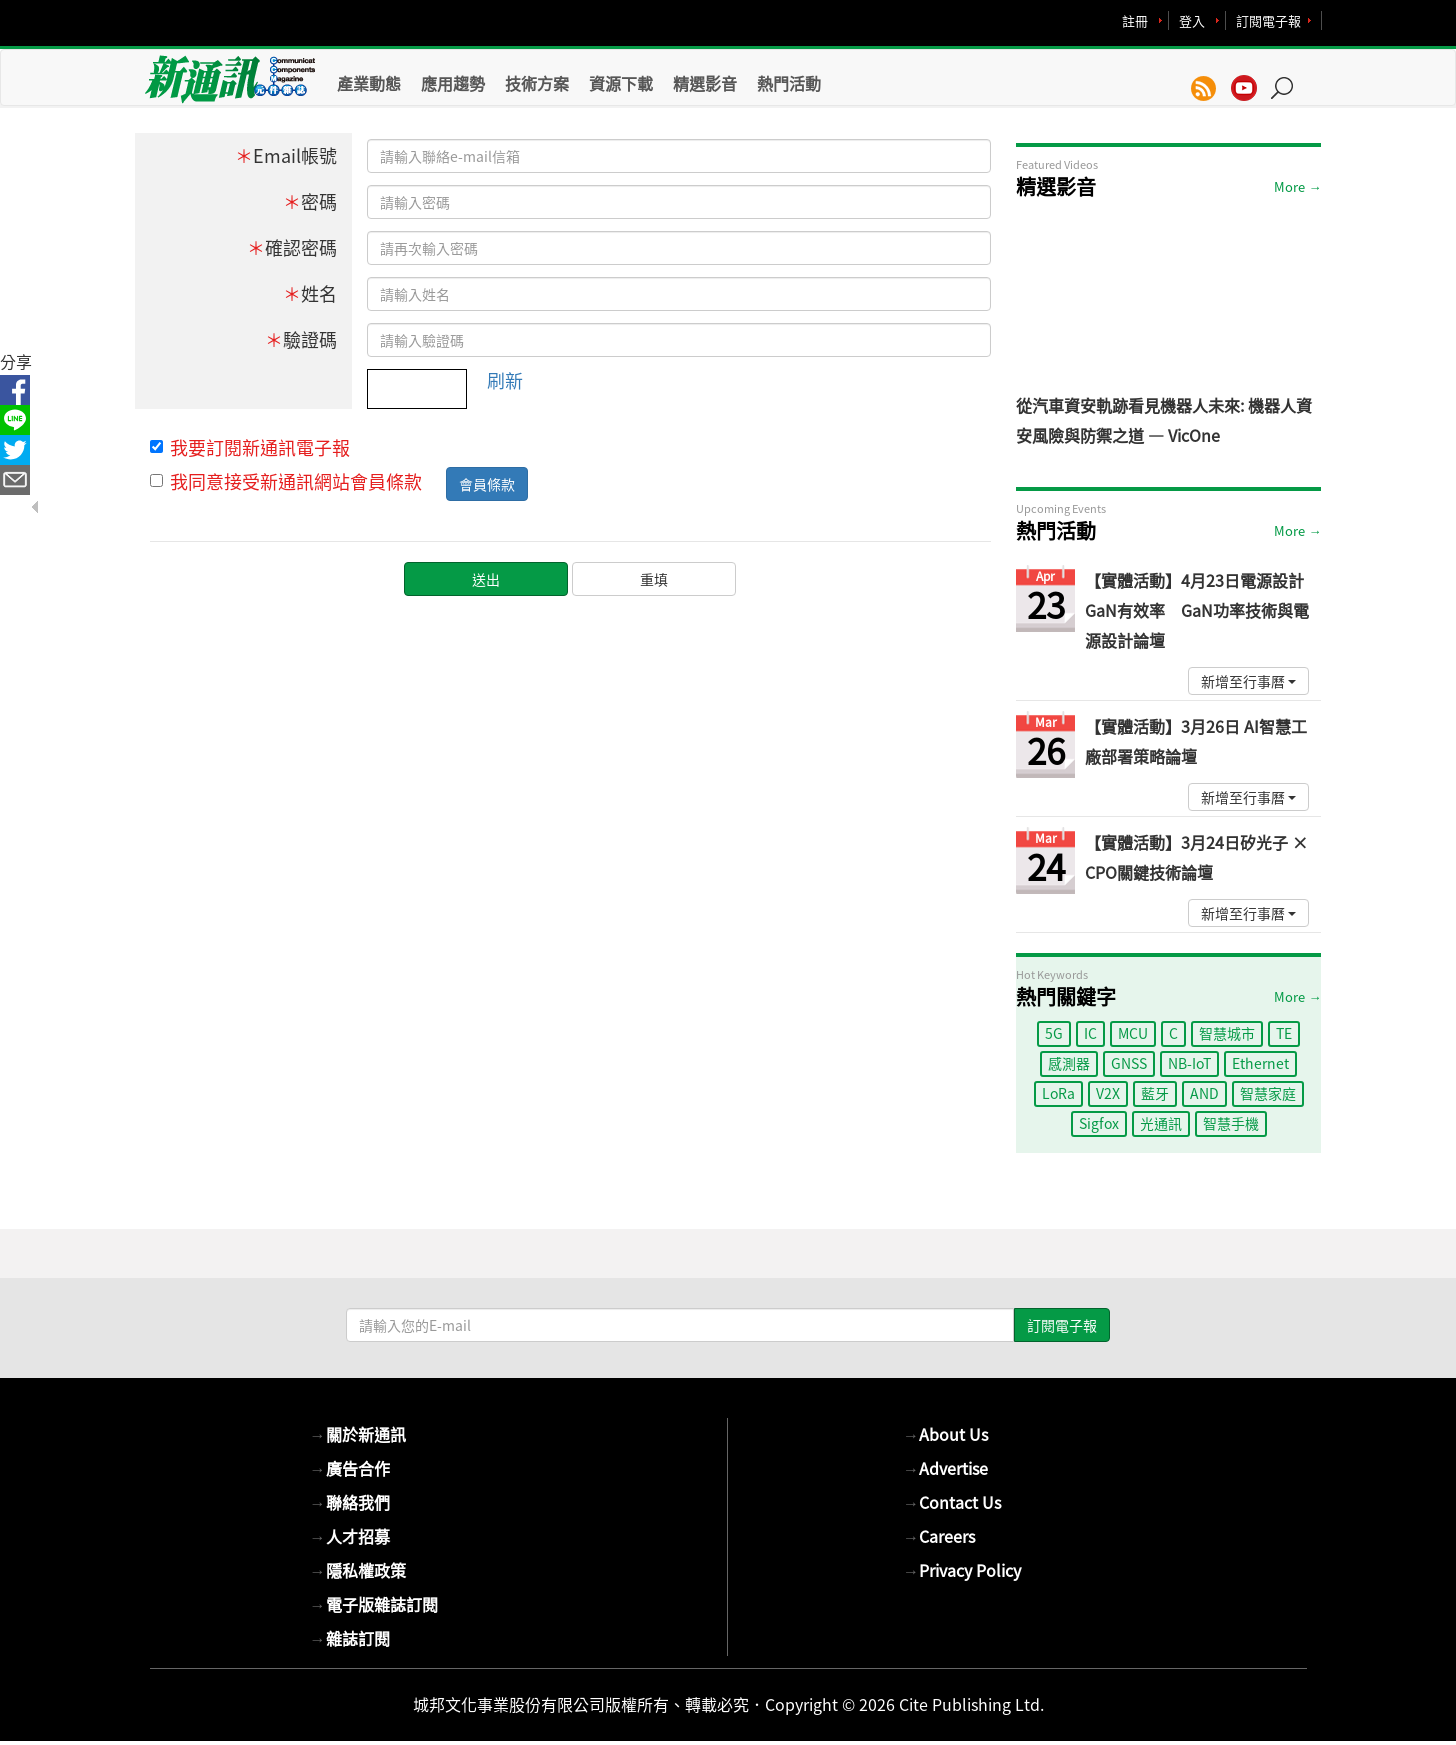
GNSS (1129, 1063)
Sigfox (1099, 1123)
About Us (945, 1434)
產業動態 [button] (369, 83)
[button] (1289, 78)
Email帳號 (286, 155)
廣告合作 (350, 1468)
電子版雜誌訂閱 (374, 1604)
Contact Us (952, 1502)
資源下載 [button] (621, 83)
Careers (939, 1536)
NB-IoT (1189, 1063)
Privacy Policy (962, 1570)
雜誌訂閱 (350, 1638)
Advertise (945, 1468)
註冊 (1135, 20)
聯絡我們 (350, 1502)
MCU (1133, 1033)
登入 (1192, 20)
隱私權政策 (358, 1570)
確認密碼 (292, 247)
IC (1090, 1033)
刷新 (505, 380)
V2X (1108, 1093)
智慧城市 (1227, 1033)
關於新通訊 (358, 1434)
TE (1284, 1033)
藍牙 (1155, 1093)
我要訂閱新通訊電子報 (250, 448)
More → (1297, 186)
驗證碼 (301, 339)
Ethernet (1260, 1063)
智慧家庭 (1268, 1093)
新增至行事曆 (1248, 681)
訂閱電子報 (1268, 20)
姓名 (310, 293)
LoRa (1058, 1093)
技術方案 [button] (537, 83)
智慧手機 (1231, 1123)
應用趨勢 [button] (453, 83)
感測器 (1069, 1063)
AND (1204, 1093)
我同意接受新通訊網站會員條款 (286, 482)
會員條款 (487, 484)
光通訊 (1161, 1123)
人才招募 (350, 1536)
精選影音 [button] (705, 83)
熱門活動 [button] (789, 83)
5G (1054, 1033)
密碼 (310, 201)
